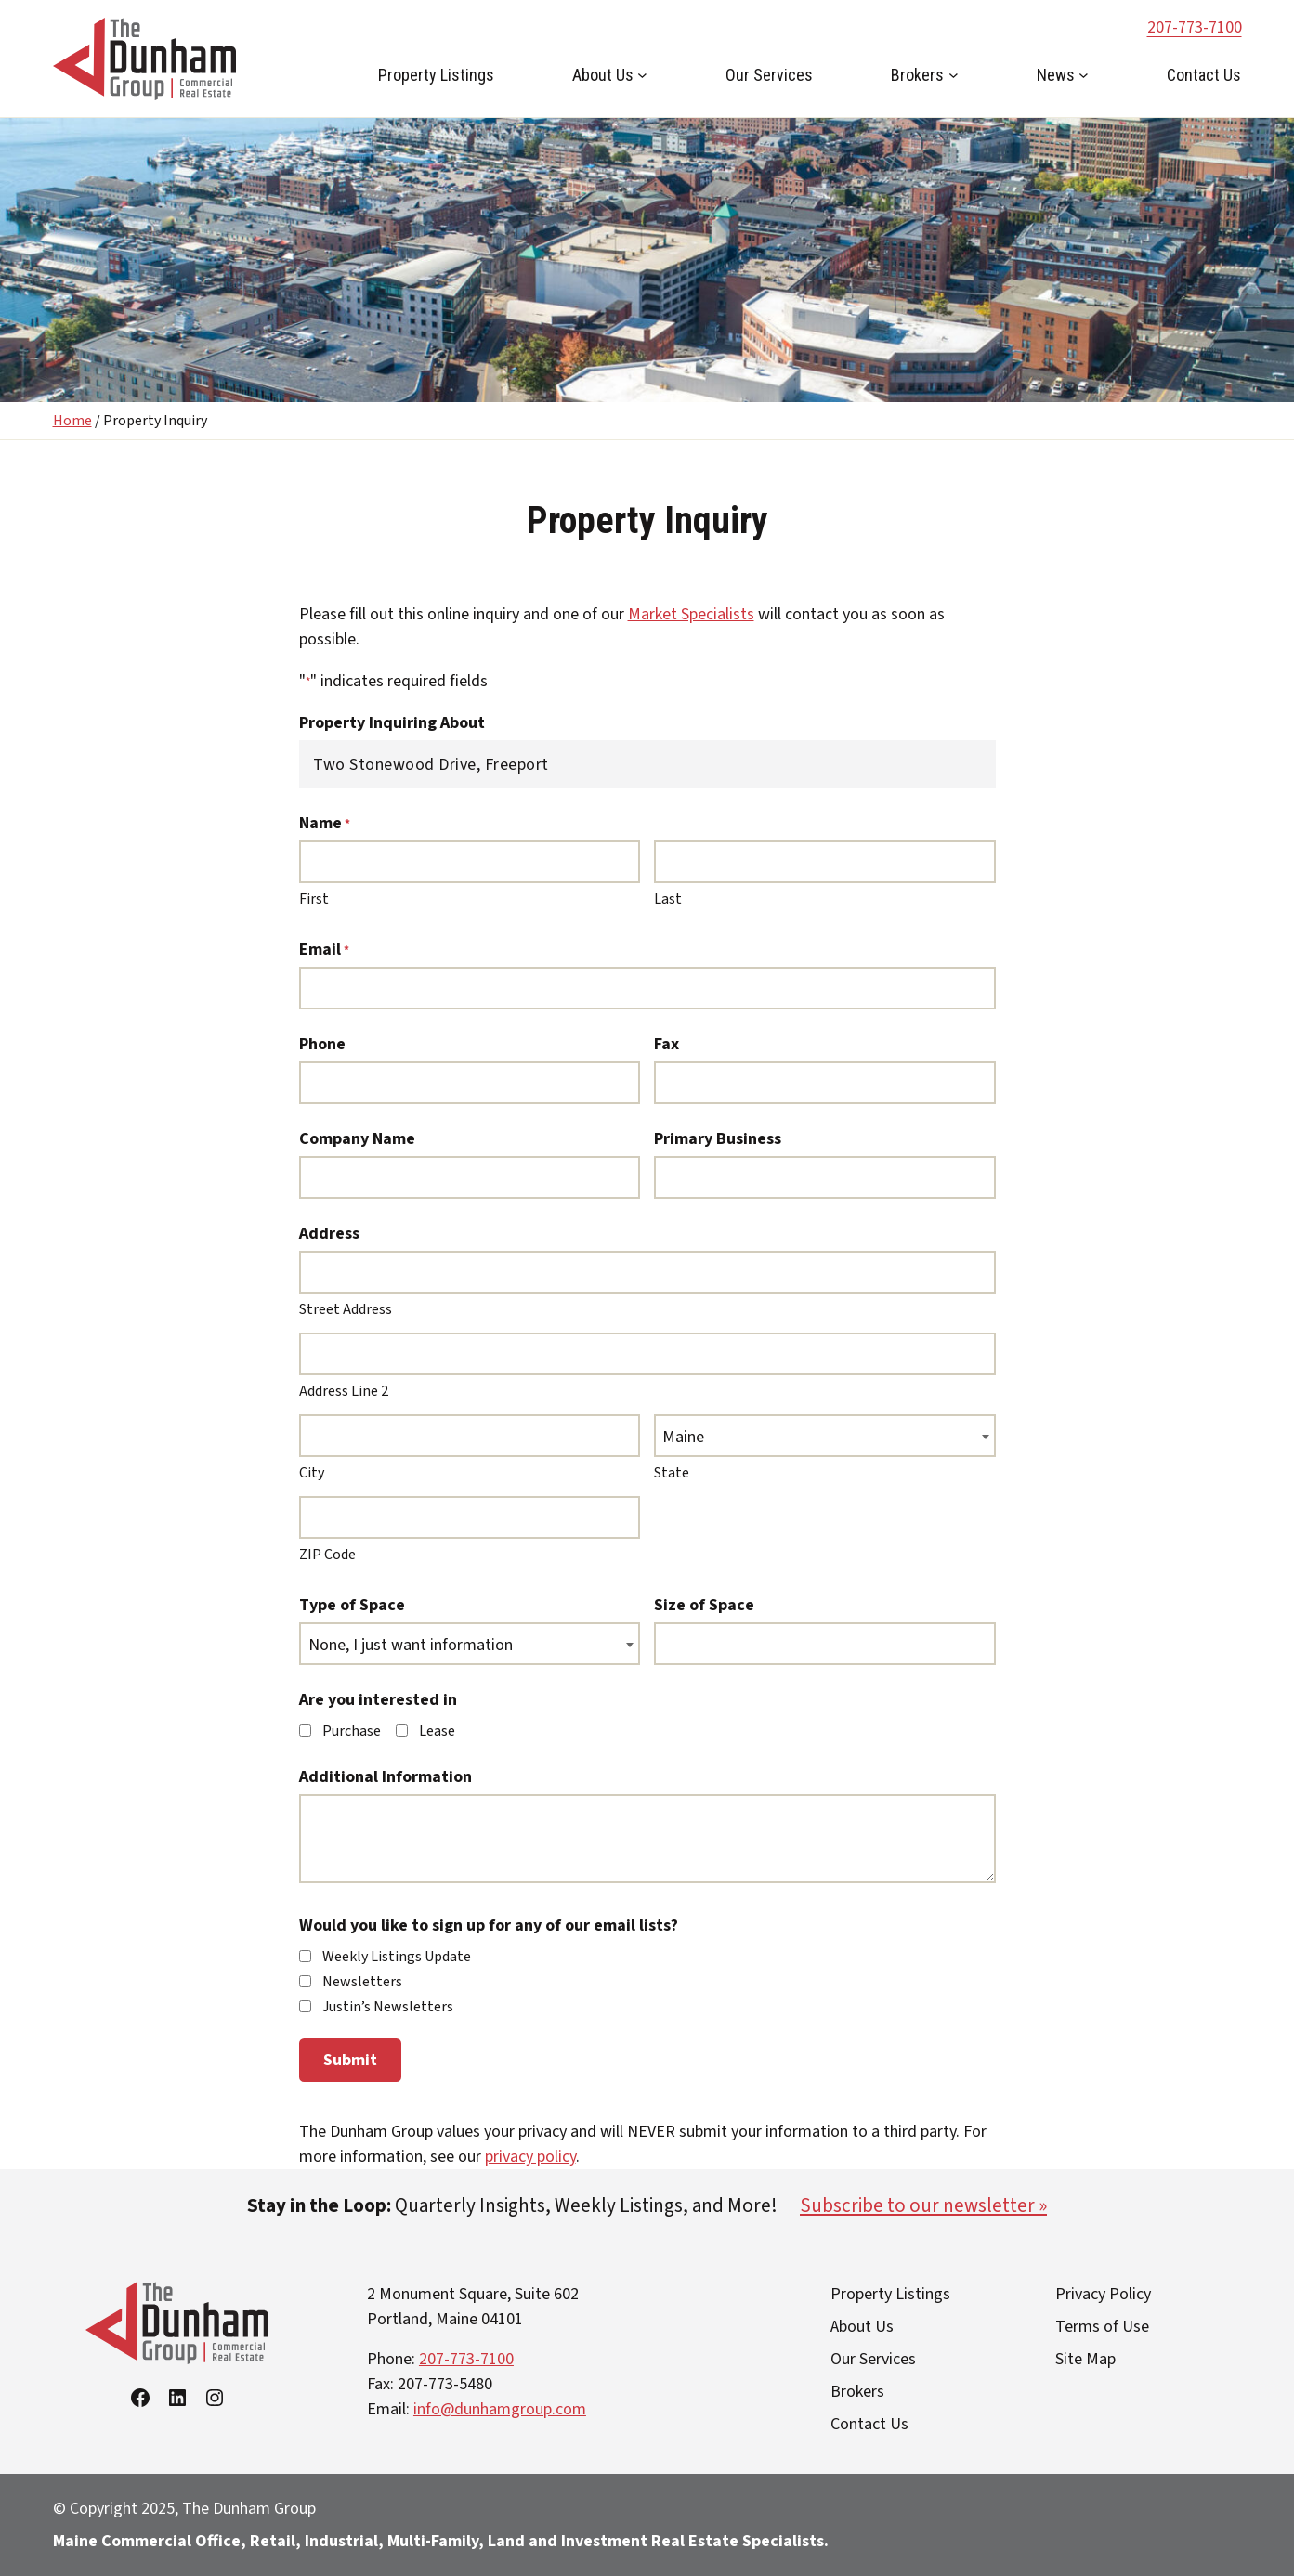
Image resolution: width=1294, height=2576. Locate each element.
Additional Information (385, 1777)
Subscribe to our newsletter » (923, 2205)
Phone (322, 1044)
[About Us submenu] (642, 75)
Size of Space (704, 1605)
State (671, 1473)
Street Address (345, 1309)
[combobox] (825, 1435)
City (311, 1473)
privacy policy (530, 2156)
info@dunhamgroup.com (499, 2409)
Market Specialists (691, 614)
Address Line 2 (343, 1391)
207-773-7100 (1194, 27)
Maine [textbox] (683, 1437)
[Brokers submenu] (953, 75)
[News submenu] (1083, 75)
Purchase (351, 1731)
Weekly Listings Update (396, 1956)
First (314, 899)
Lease (437, 1731)
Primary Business (717, 1139)
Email (324, 949)
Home (72, 420)
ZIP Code (327, 1554)
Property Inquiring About (392, 723)
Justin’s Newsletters (387, 2007)
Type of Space (352, 1605)
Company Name (357, 1139)
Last (668, 899)
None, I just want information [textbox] (410, 1645)
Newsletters (362, 1981)
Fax (666, 1044)
